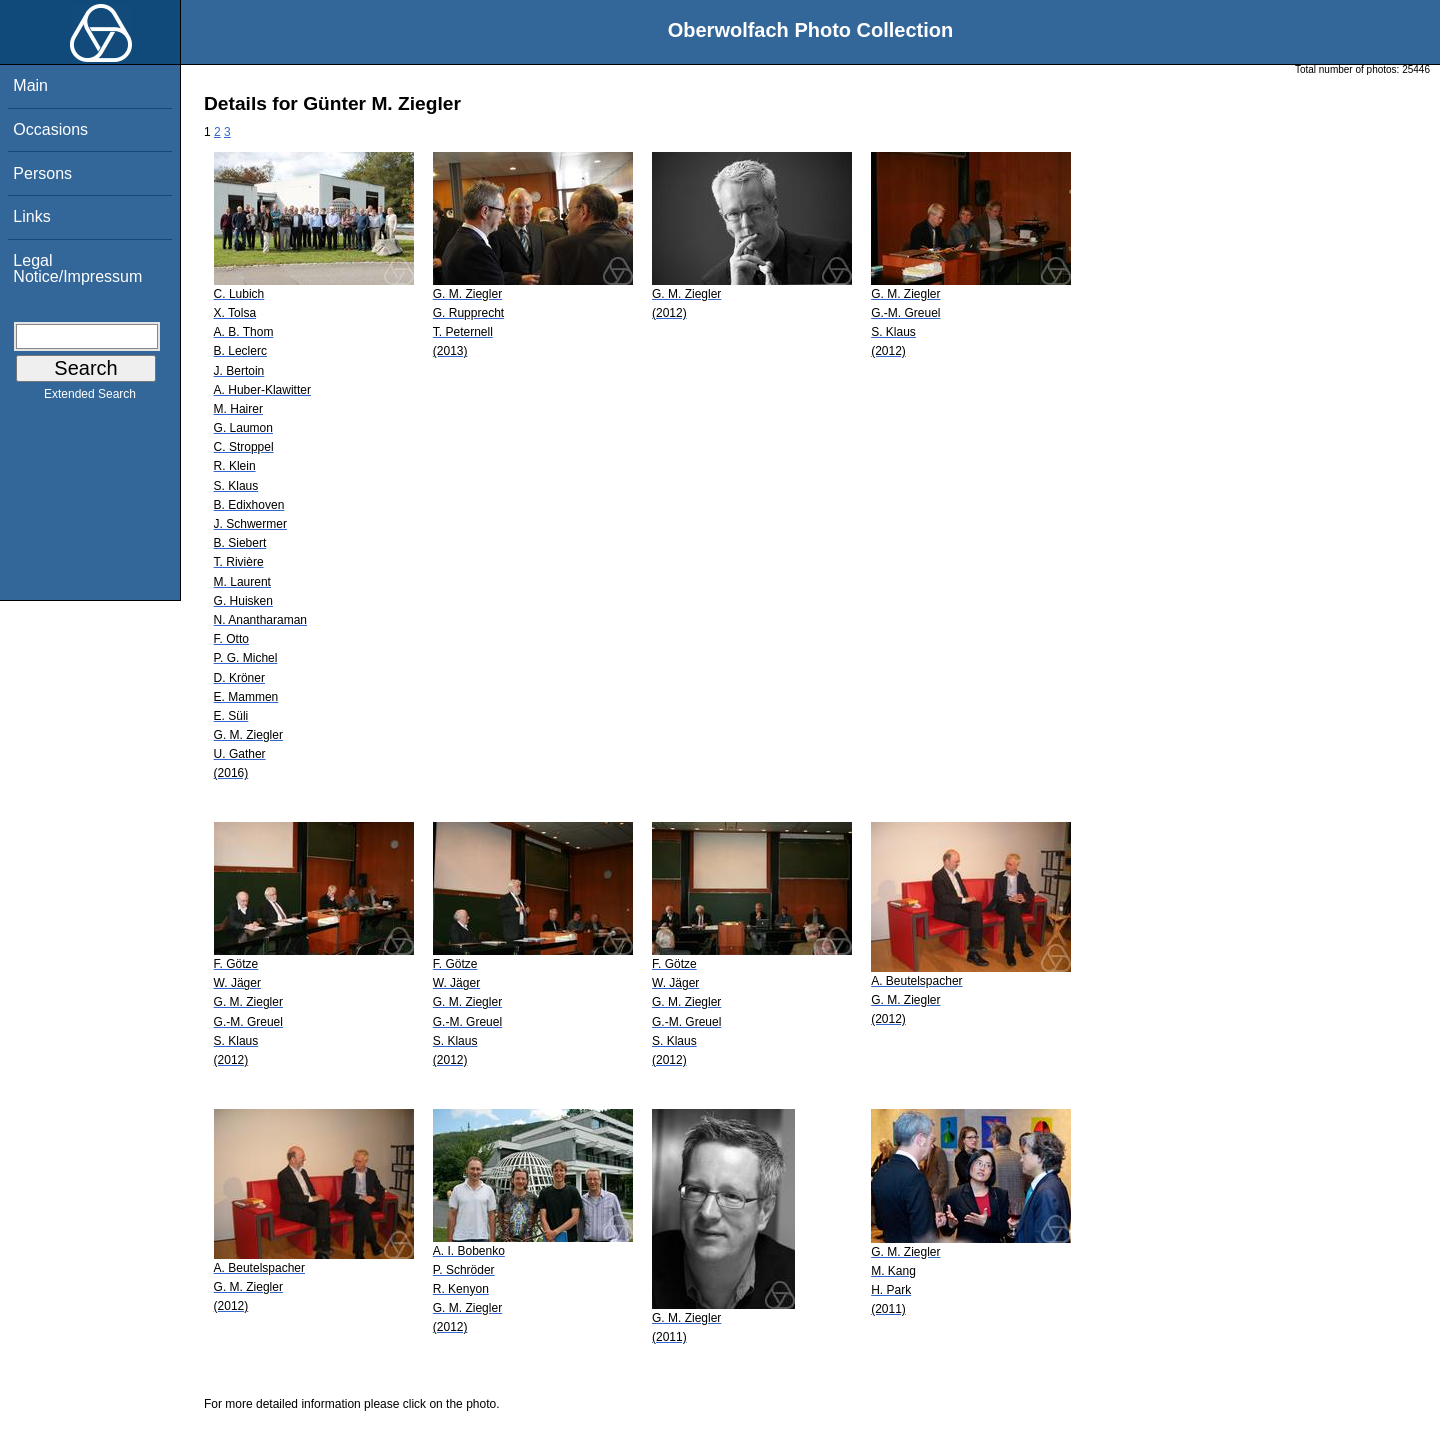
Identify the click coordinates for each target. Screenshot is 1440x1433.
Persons (42, 173)
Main (30, 85)
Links (31, 216)
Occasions (50, 129)
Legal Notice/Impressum (77, 268)
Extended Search (90, 398)
